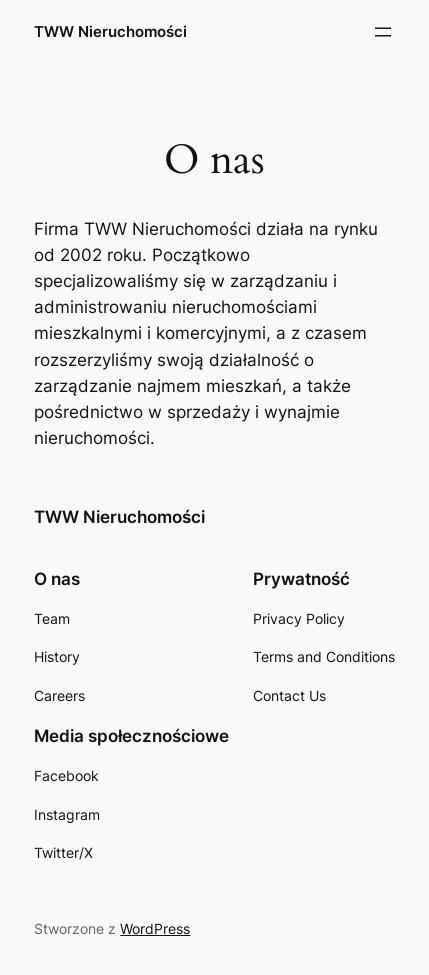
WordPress (155, 928)
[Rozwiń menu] (383, 32)
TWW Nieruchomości (110, 32)
